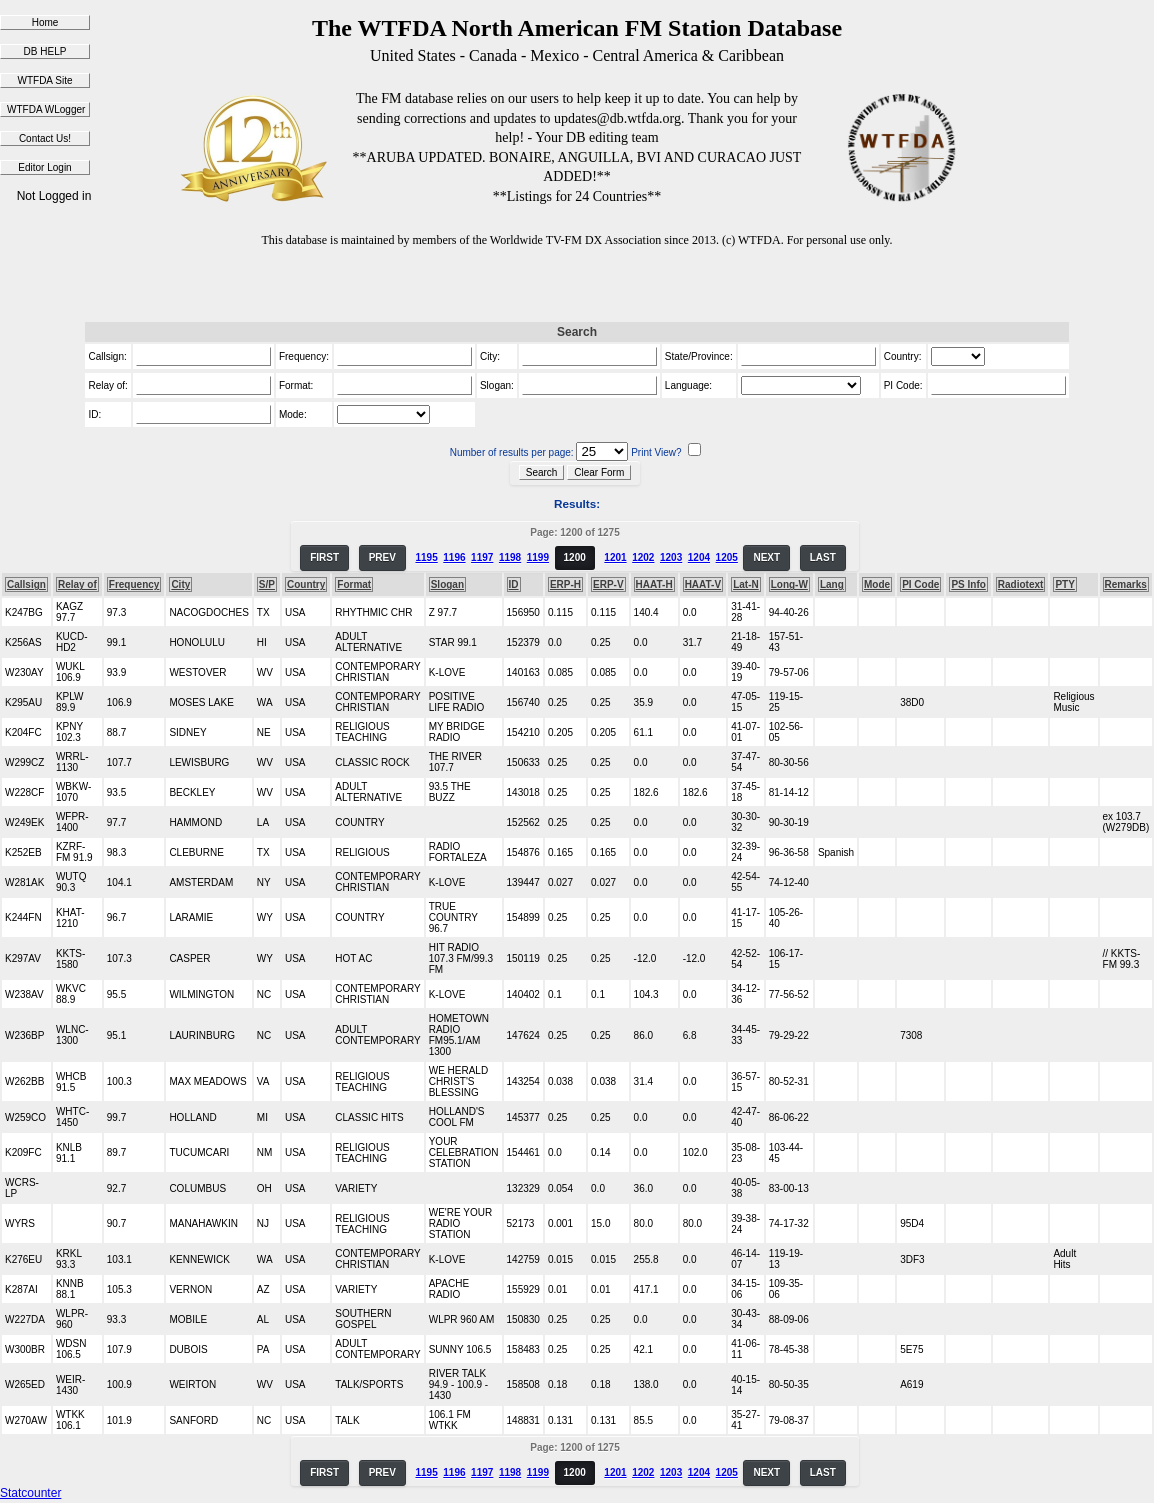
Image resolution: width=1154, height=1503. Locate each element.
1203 (671, 557)
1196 (454, 557)
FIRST (324, 557)
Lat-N (746, 584)
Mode (877, 584)
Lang (832, 584)
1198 (510, 557)
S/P (267, 584)
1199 (538, 557)
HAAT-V (703, 584)
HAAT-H (654, 584)
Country (306, 584)
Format (354, 584)
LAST (823, 557)
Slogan (447, 584)
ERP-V (608, 584)
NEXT (766, 557)
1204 (699, 557)
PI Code (920, 584)
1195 (426, 557)
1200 (575, 557)
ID (514, 584)
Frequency (134, 584)
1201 (615, 557)
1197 (482, 557)
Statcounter (30, 1493)
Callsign (26, 584)
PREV (382, 557)
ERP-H (565, 584)
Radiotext (1021, 584)
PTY (1064, 584)
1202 (643, 557)
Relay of (77, 584)
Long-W (789, 584)
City (180, 584)
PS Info (968, 584)
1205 (727, 557)
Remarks (1126, 584)
